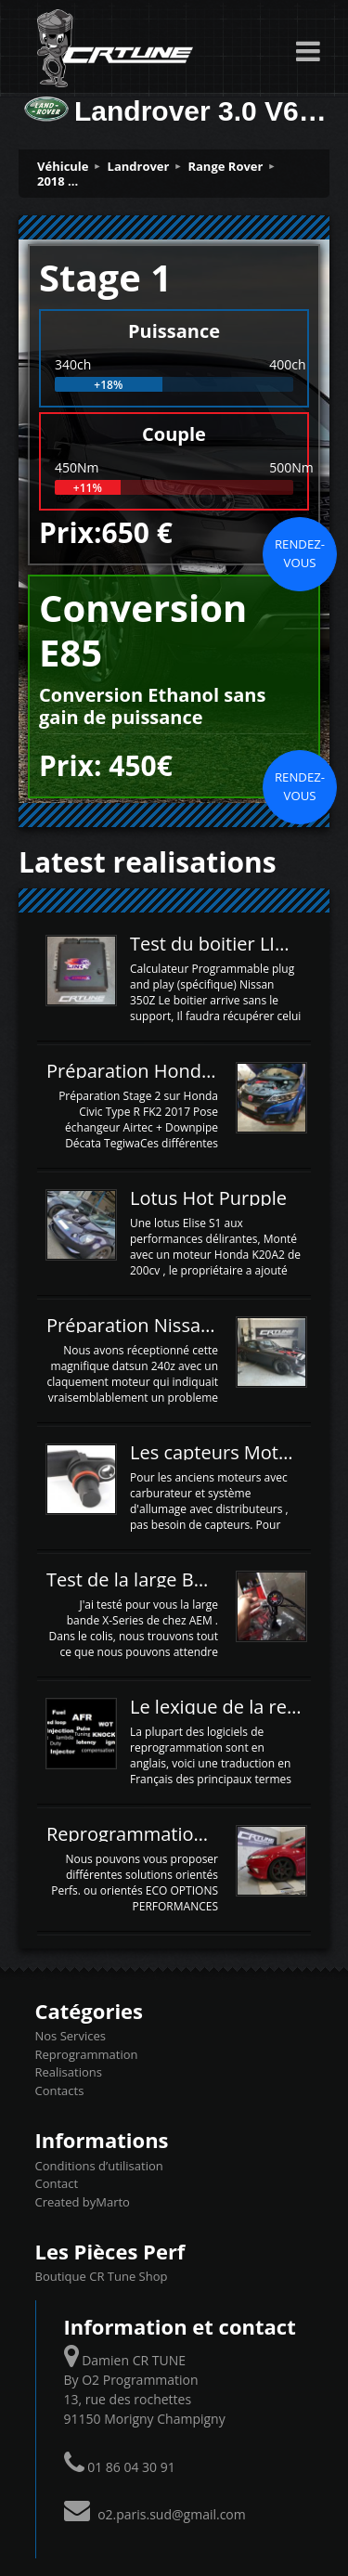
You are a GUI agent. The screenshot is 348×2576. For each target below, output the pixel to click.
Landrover (139, 166)
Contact (57, 2183)
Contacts (59, 2090)
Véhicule (63, 166)
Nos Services (70, 2035)
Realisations (68, 2072)
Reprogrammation (86, 2054)
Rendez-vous (300, 553)
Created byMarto (82, 2202)
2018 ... (57, 181)
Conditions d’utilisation (99, 2165)
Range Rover (225, 166)
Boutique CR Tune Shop (101, 2276)
